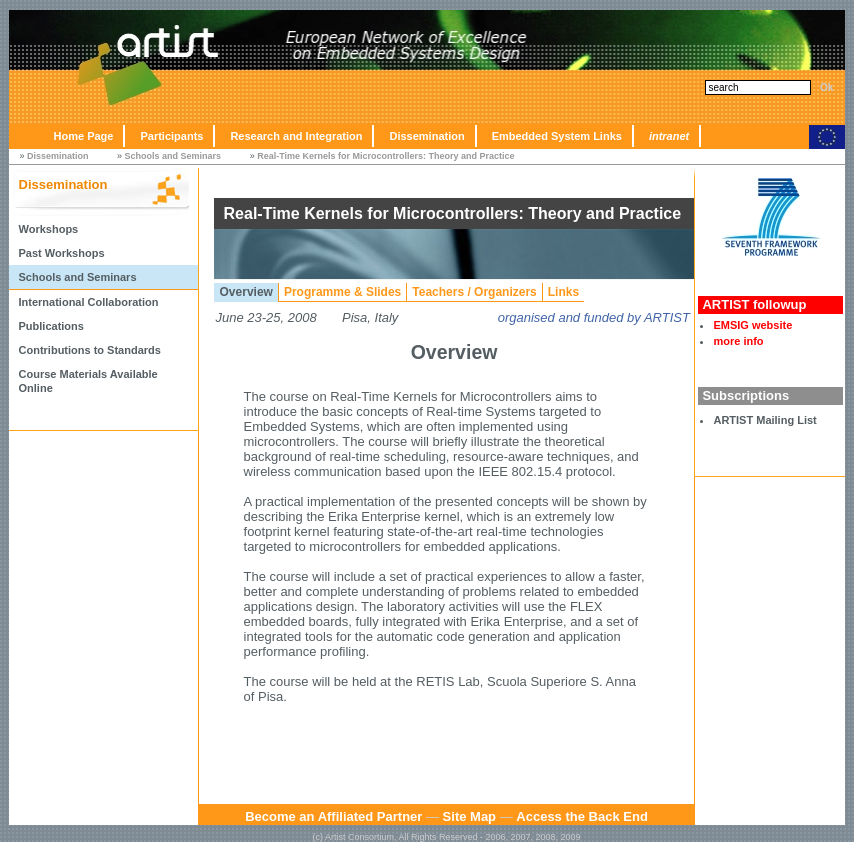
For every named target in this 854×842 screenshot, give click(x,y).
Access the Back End (582, 816)
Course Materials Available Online (88, 381)
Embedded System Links (557, 136)
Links (563, 292)
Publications (51, 326)
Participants (171, 136)
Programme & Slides (342, 292)
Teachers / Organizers (474, 292)
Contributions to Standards (90, 350)
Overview (246, 292)
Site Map (469, 816)
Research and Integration (296, 136)
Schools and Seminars (173, 156)
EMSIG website (752, 325)
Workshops (49, 229)
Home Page (84, 136)
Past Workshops (62, 253)
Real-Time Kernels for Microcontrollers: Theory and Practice (385, 156)
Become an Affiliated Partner (333, 816)
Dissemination (426, 136)
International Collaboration (89, 302)
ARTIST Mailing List (764, 420)
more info (738, 341)
